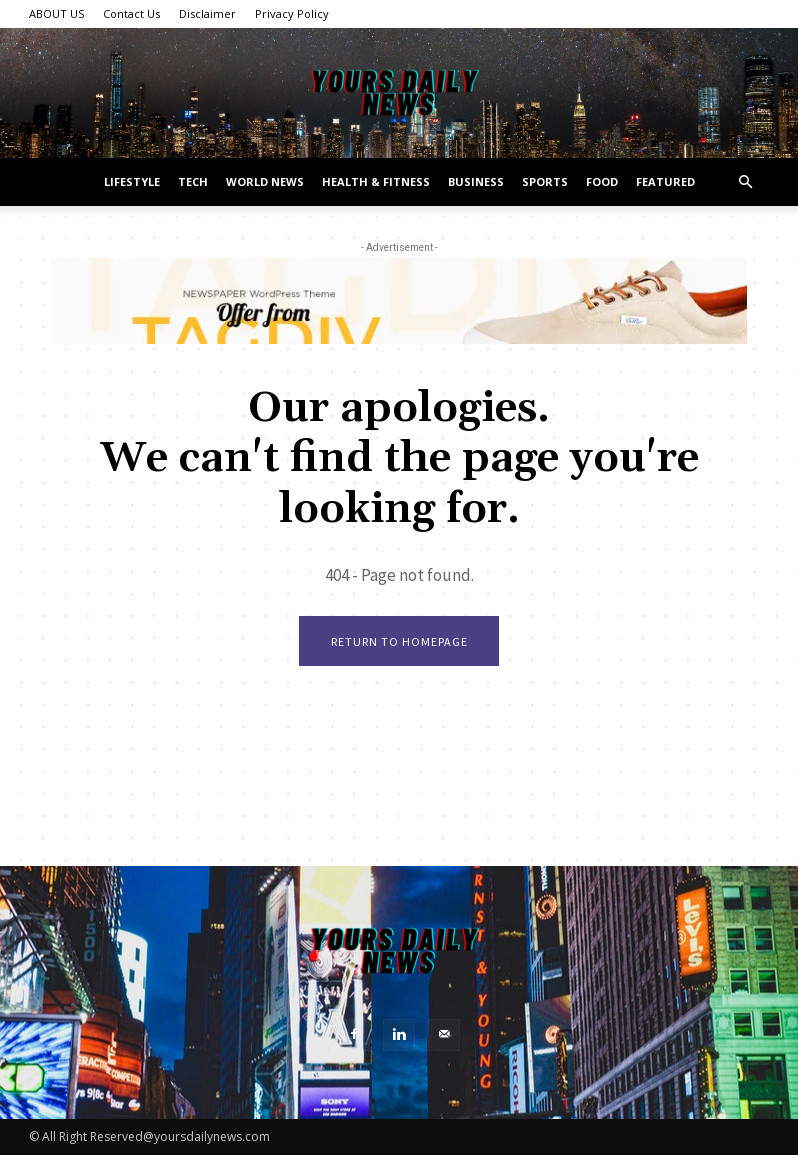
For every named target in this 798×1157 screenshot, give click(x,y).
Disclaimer (207, 13)
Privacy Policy (292, 13)
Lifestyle (132, 181)
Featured (665, 181)
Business (476, 181)
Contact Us (131, 13)
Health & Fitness (376, 181)
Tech (193, 181)
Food (602, 181)
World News (265, 181)
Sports (545, 181)
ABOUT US (56, 13)
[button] (745, 182)
